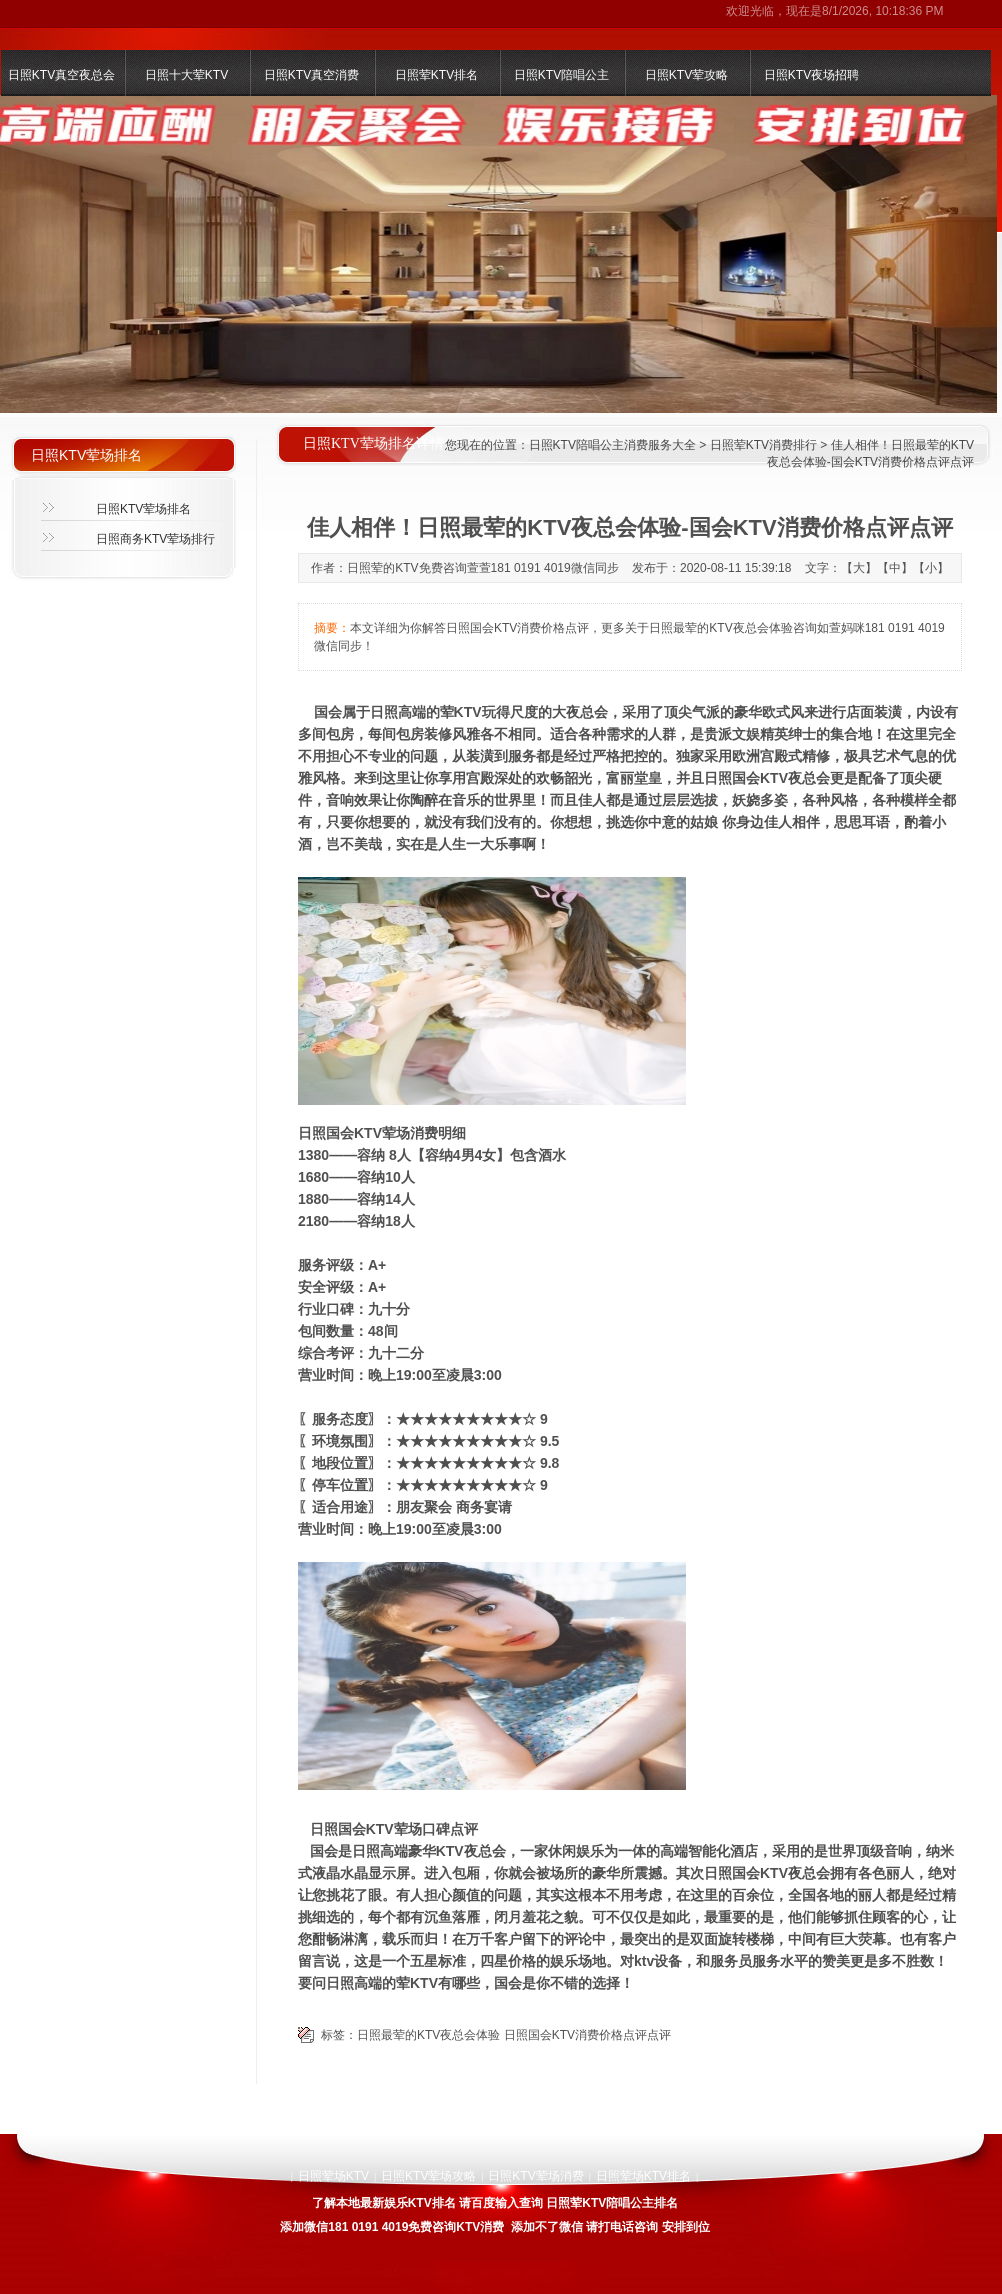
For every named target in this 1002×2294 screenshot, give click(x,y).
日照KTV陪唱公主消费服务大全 (612, 445)
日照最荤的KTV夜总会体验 (428, 2035)
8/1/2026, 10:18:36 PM (882, 11)
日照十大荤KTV (186, 75)
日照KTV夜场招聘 (811, 75)
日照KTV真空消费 (311, 75)
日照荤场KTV (333, 2176)
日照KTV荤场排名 (143, 509)
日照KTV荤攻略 (686, 75)
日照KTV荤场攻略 (428, 2176)
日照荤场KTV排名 (643, 2176)
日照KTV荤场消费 (535, 2176)
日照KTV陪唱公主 (561, 75)
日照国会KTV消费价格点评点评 (587, 2035)
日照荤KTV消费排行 (763, 445)
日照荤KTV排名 (436, 75)
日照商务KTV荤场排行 (155, 539)
